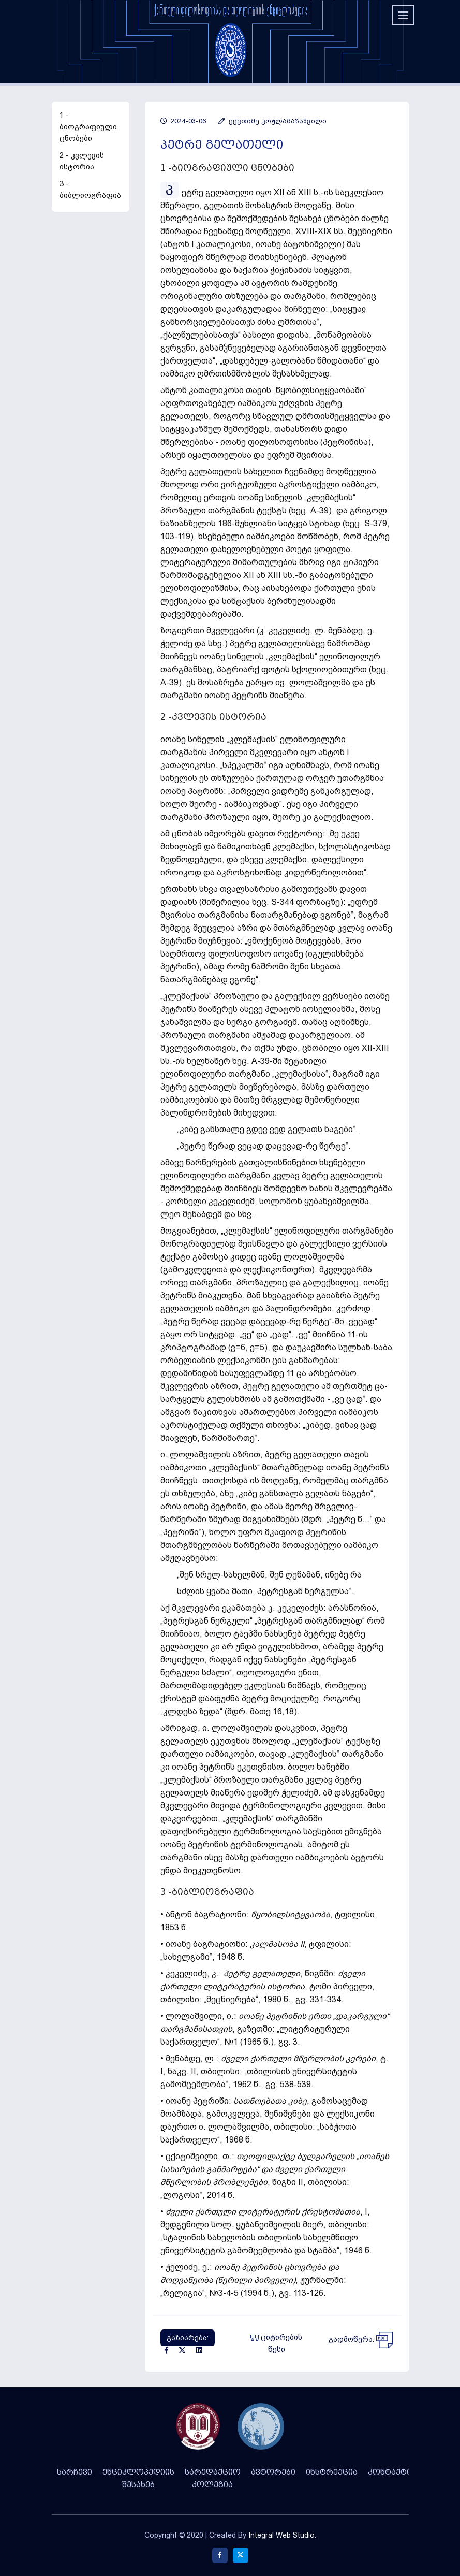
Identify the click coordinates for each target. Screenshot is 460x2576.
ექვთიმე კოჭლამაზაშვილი (272, 121)
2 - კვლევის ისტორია (82, 161)
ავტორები (273, 2472)
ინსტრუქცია (332, 2472)
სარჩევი (74, 2472)
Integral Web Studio (281, 2535)
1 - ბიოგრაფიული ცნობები (88, 126)
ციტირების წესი (276, 2343)
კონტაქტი (389, 2472)
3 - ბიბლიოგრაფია (90, 189)
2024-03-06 (183, 121)
